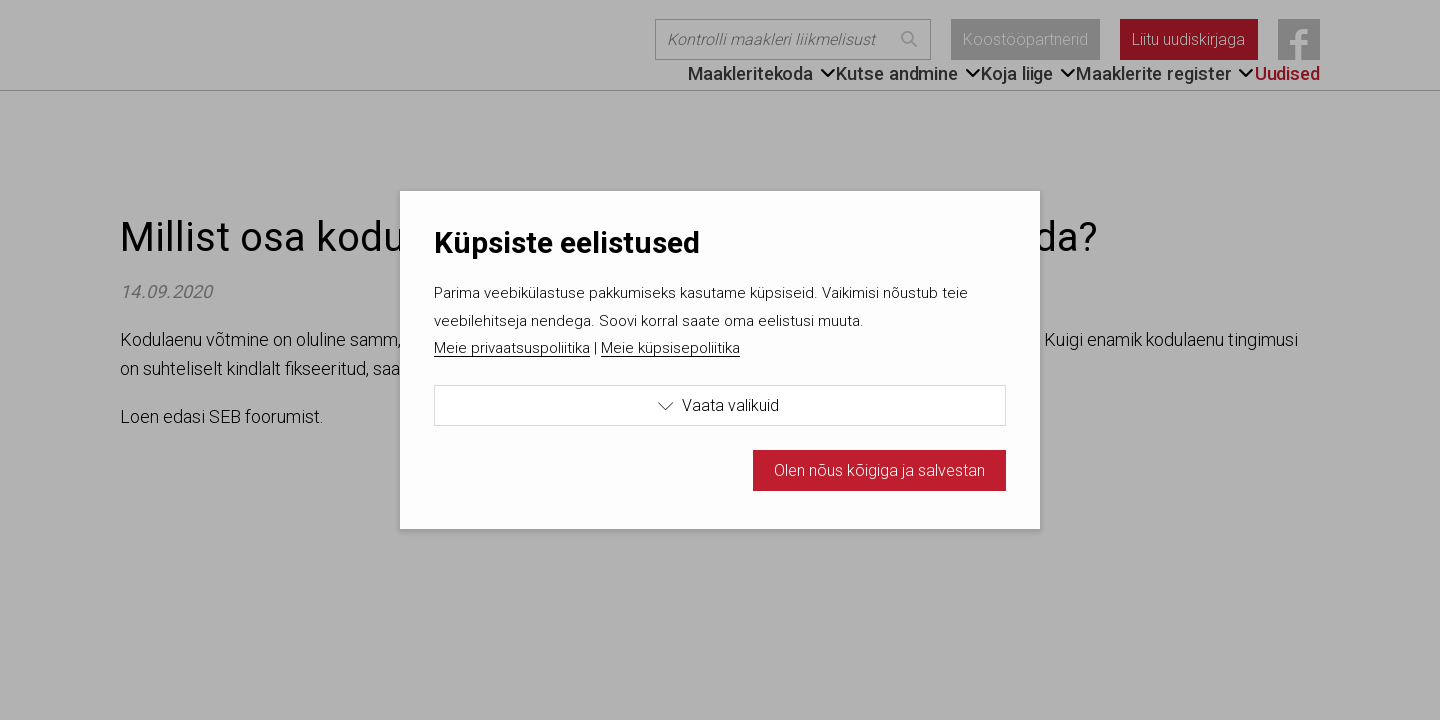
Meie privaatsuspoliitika (512, 348)
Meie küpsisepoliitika (670, 348)
